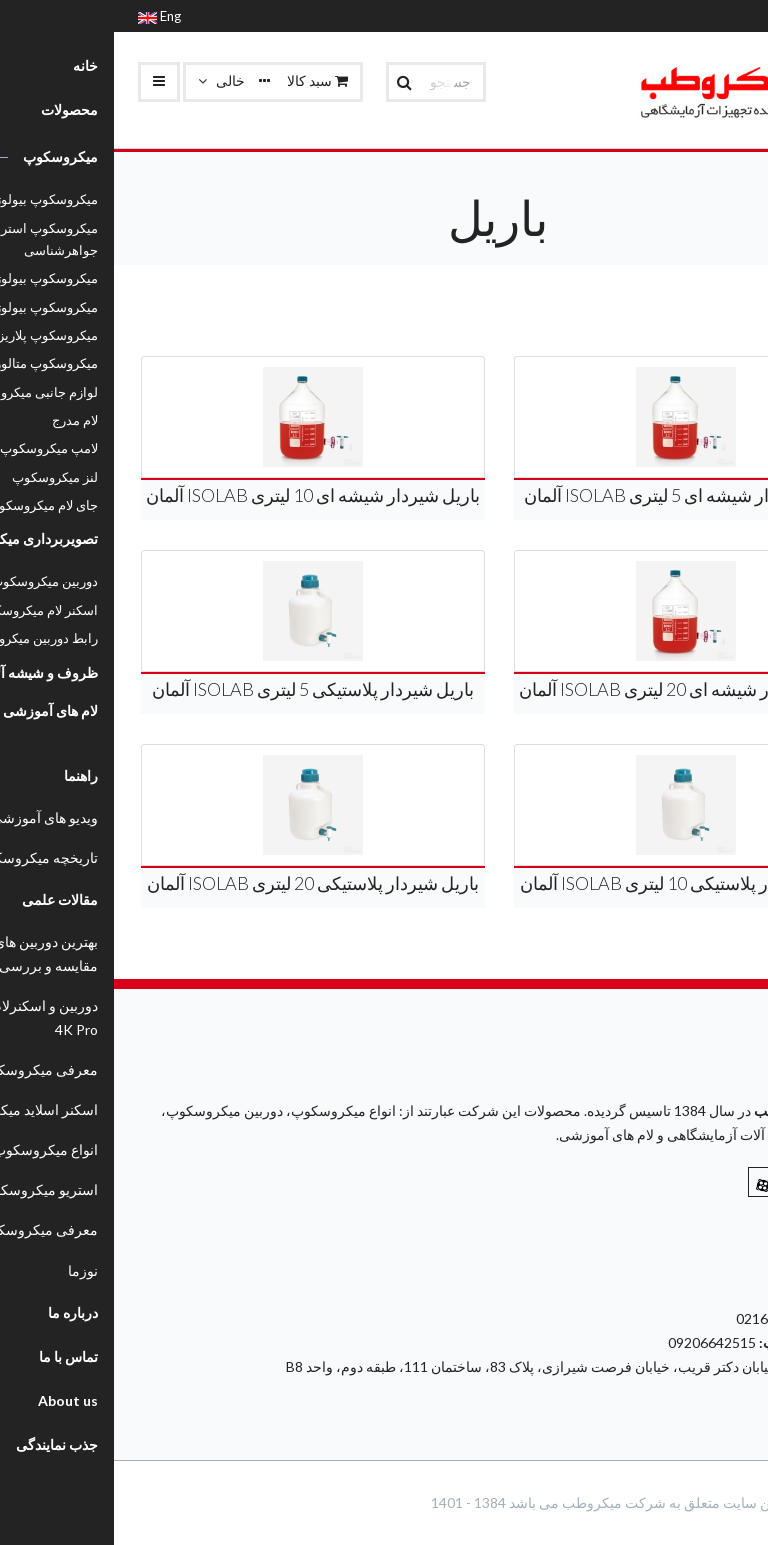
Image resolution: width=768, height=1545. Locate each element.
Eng (45, 16)
